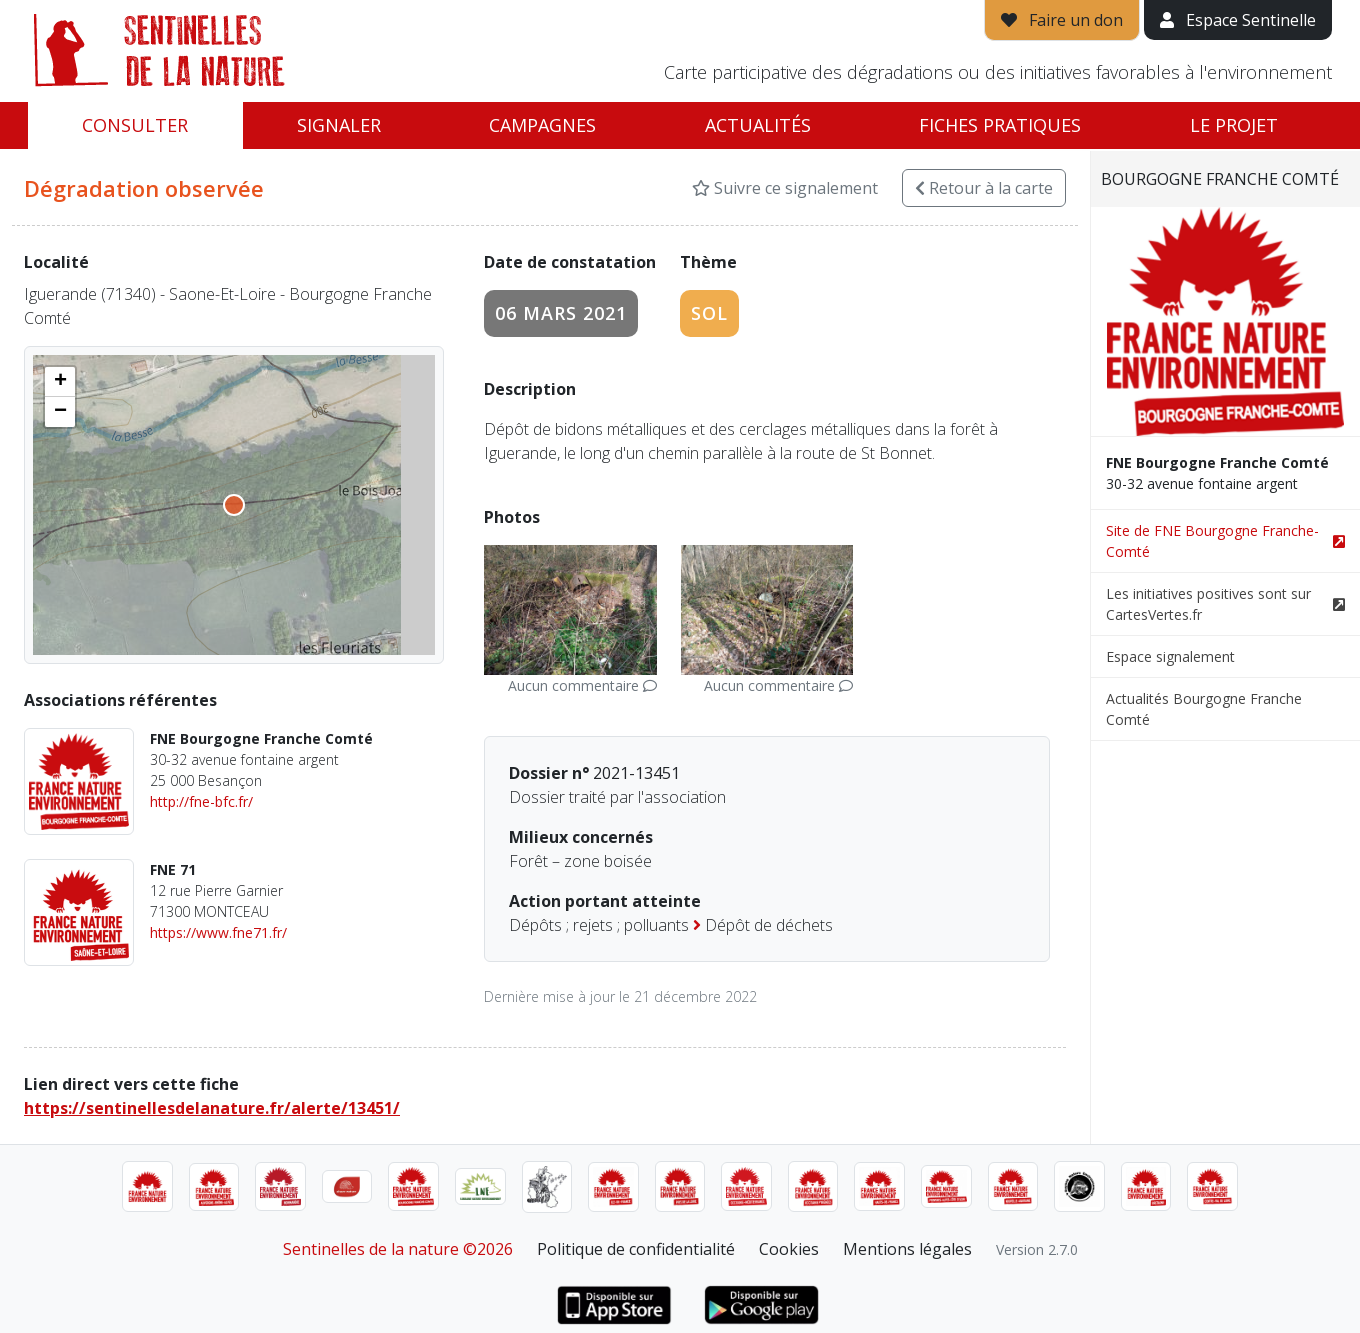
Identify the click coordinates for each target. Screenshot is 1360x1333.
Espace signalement (1170, 656)
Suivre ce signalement (785, 188)
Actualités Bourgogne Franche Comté (1204, 709)
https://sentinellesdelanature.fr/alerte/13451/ (212, 1108)
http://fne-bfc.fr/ (201, 801)
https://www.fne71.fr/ (218, 932)
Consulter (135, 125)
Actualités (758, 125)
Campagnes (542, 125)
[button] (60, 382)
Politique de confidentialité (636, 1249)
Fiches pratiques (1000, 125)
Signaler (339, 125)
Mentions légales (907, 1249)
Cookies (789, 1249)
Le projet (1234, 125)
